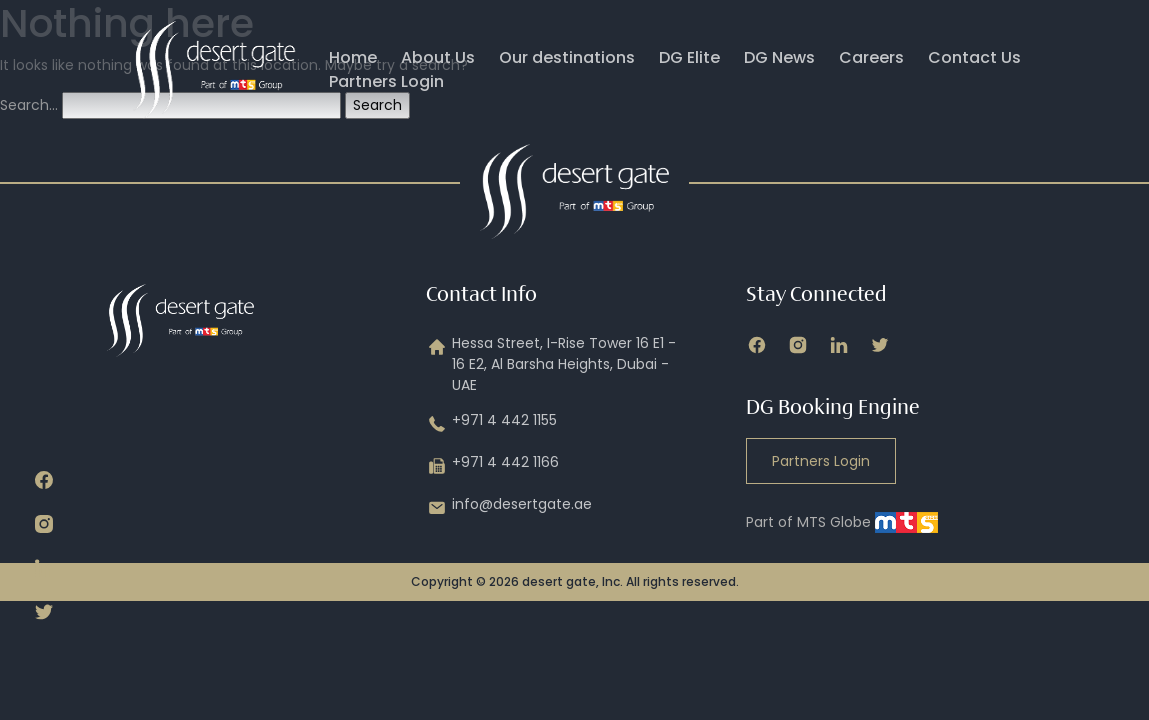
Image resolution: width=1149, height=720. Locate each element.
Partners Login (386, 81)
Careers (871, 57)
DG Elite (689, 57)
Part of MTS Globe (842, 522)
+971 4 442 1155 (491, 424)
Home (353, 57)
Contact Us (974, 57)
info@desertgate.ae (509, 508)
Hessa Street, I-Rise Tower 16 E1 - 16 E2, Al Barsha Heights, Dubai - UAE (551, 364)
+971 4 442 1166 (492, 466)
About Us (438, 57)
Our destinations (567, 57)
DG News (779, 57)
